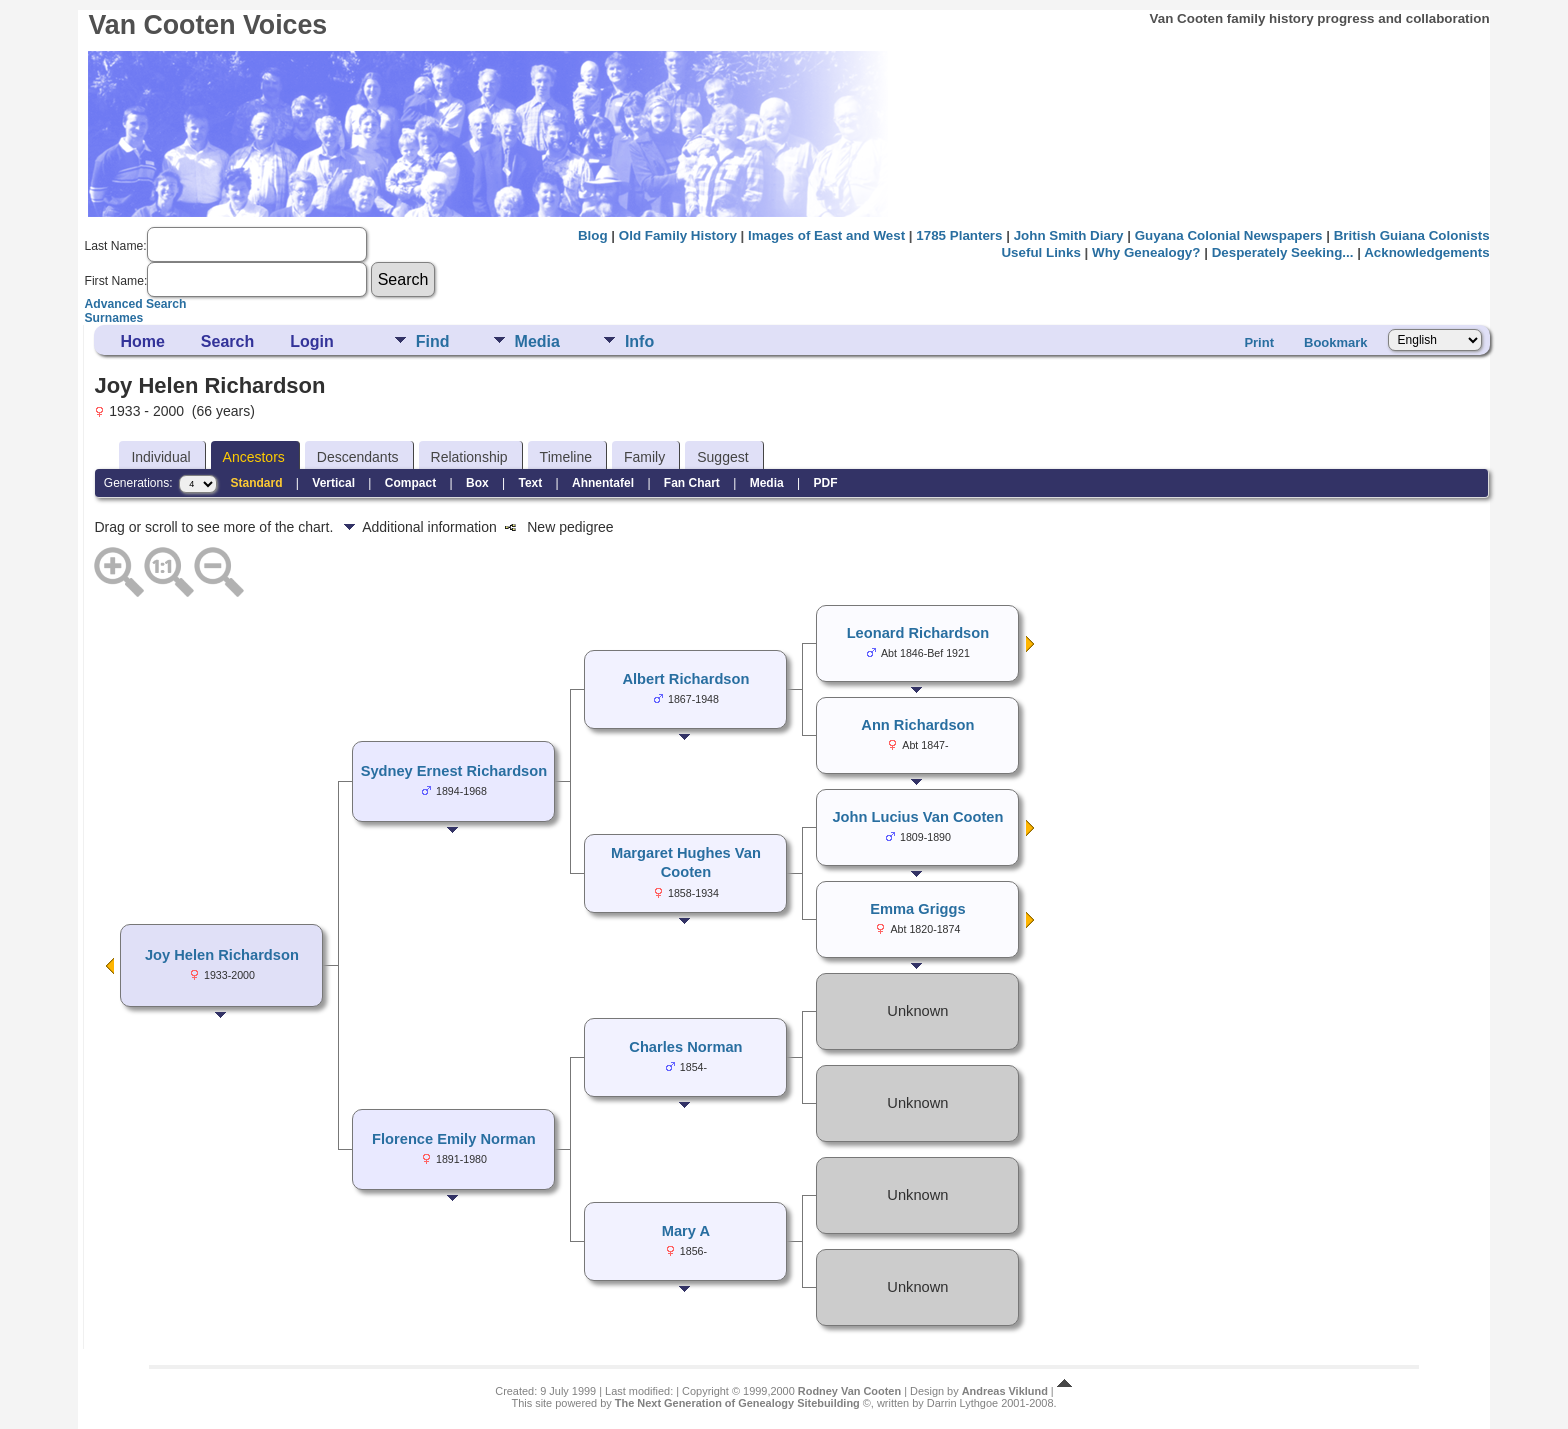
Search (227, 341)
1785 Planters (959, 235)
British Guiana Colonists (1412, 235)
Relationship (469, 457)
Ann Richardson (917, 725)
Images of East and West (826, 235)
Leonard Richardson (918, 633)
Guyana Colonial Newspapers (1229, 235)
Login (312, 341)
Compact (410, 483)
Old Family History (678, 235)
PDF (825, 483)
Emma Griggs (917, 909)
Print (1259, 342)
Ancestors (254, 457)
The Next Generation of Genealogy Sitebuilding (737, 1403)
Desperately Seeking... (1283, 252)
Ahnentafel (603, 483)
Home (142, 341)
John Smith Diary (1069, 235)
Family (644, 457)
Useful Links (1040, 252)
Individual (160, 457)
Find (433, 341)
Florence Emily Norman (454, 1139)
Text (530, 483)
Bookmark (1336, 342)
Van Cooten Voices (207, 25)
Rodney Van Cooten (849, 1391)
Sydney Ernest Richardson (454, 771)
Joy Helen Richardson (222, 955)
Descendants (358, 457)
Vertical (333, 483)
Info (639, 341)
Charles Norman (685, 1047)
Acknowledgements (1426, 252)
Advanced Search (135, 304)
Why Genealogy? (1146, 252)
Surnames (113, 318)
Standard (257, 483)
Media (537, 341)
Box (477, 483)
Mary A (686, 1231)
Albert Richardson (685, 679)
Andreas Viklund (1005, 1391)
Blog (593, 235)
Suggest (722, 457)
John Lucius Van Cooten (917, 817)
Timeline (566, 457)
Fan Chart (692, 483)
